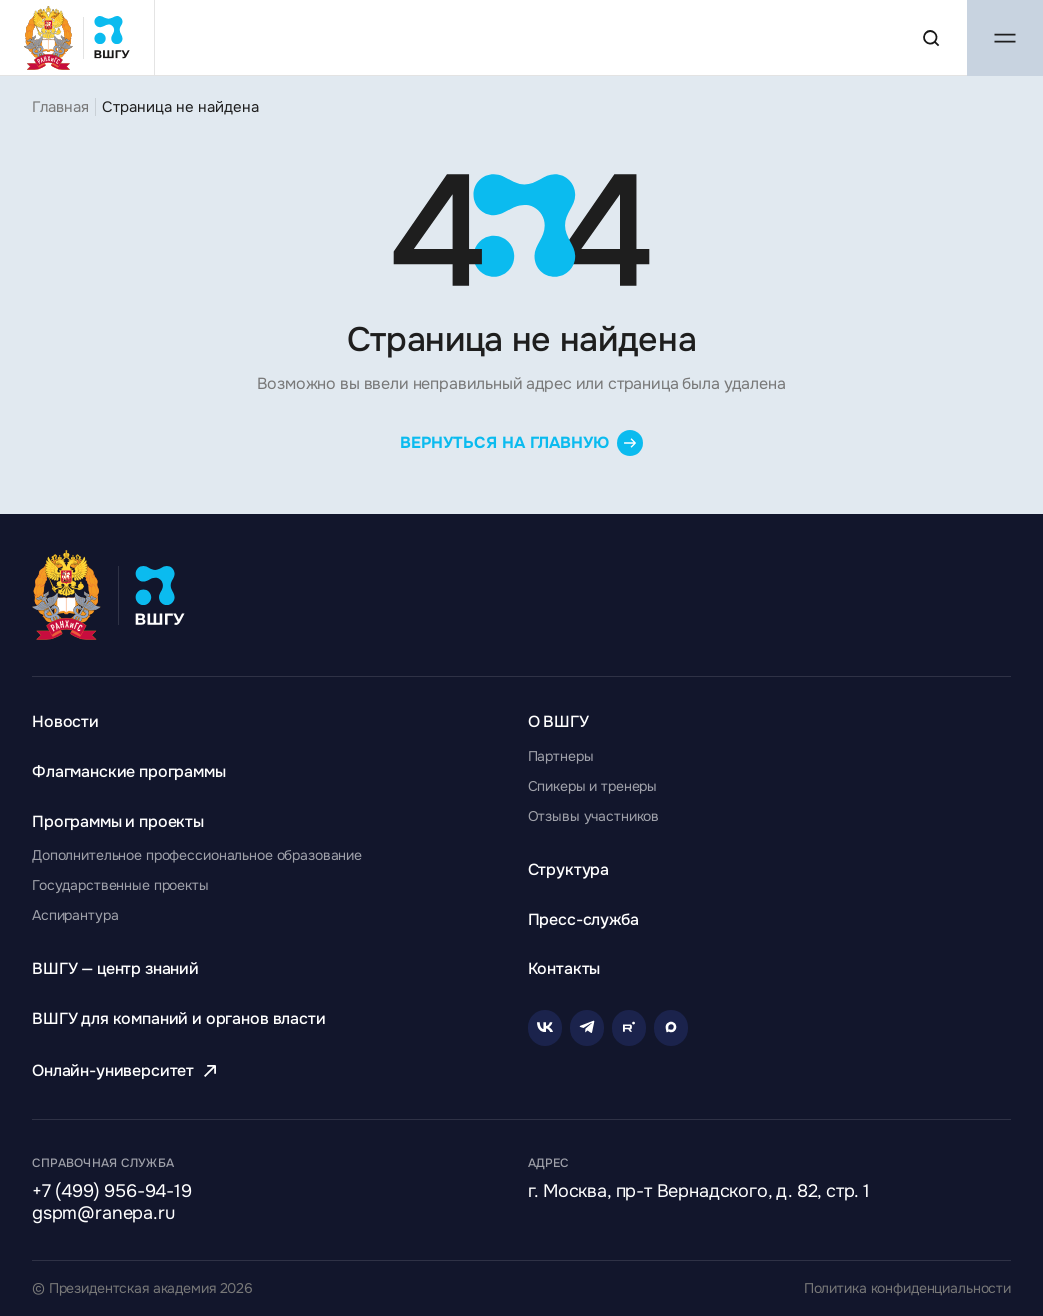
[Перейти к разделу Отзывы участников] (594, 816)
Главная (60, 107)
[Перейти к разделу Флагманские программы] (129, 771)
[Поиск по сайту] (931, 38)
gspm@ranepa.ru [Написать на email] (103, 1214)
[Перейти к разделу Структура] (569, 869)
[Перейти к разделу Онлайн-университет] (127, 1070)
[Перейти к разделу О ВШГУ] (558, 721)
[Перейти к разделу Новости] (65, 721)
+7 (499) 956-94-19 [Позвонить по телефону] (112, 1192)
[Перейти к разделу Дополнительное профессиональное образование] (197, 855)
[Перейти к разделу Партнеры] (561, 756)
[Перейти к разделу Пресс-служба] (583, 919)
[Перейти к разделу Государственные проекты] (120, 885)
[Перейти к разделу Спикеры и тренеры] (593, 786)
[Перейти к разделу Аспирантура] (75, 915)
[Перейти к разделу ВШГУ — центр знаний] (115, 968)
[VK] (545, 1028)
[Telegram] (587, 1028)
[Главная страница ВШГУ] (77, 37)
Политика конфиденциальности (907, 1288)
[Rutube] (629, 1028)
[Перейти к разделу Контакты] (564, 968)
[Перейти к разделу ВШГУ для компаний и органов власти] (179, 1018)
